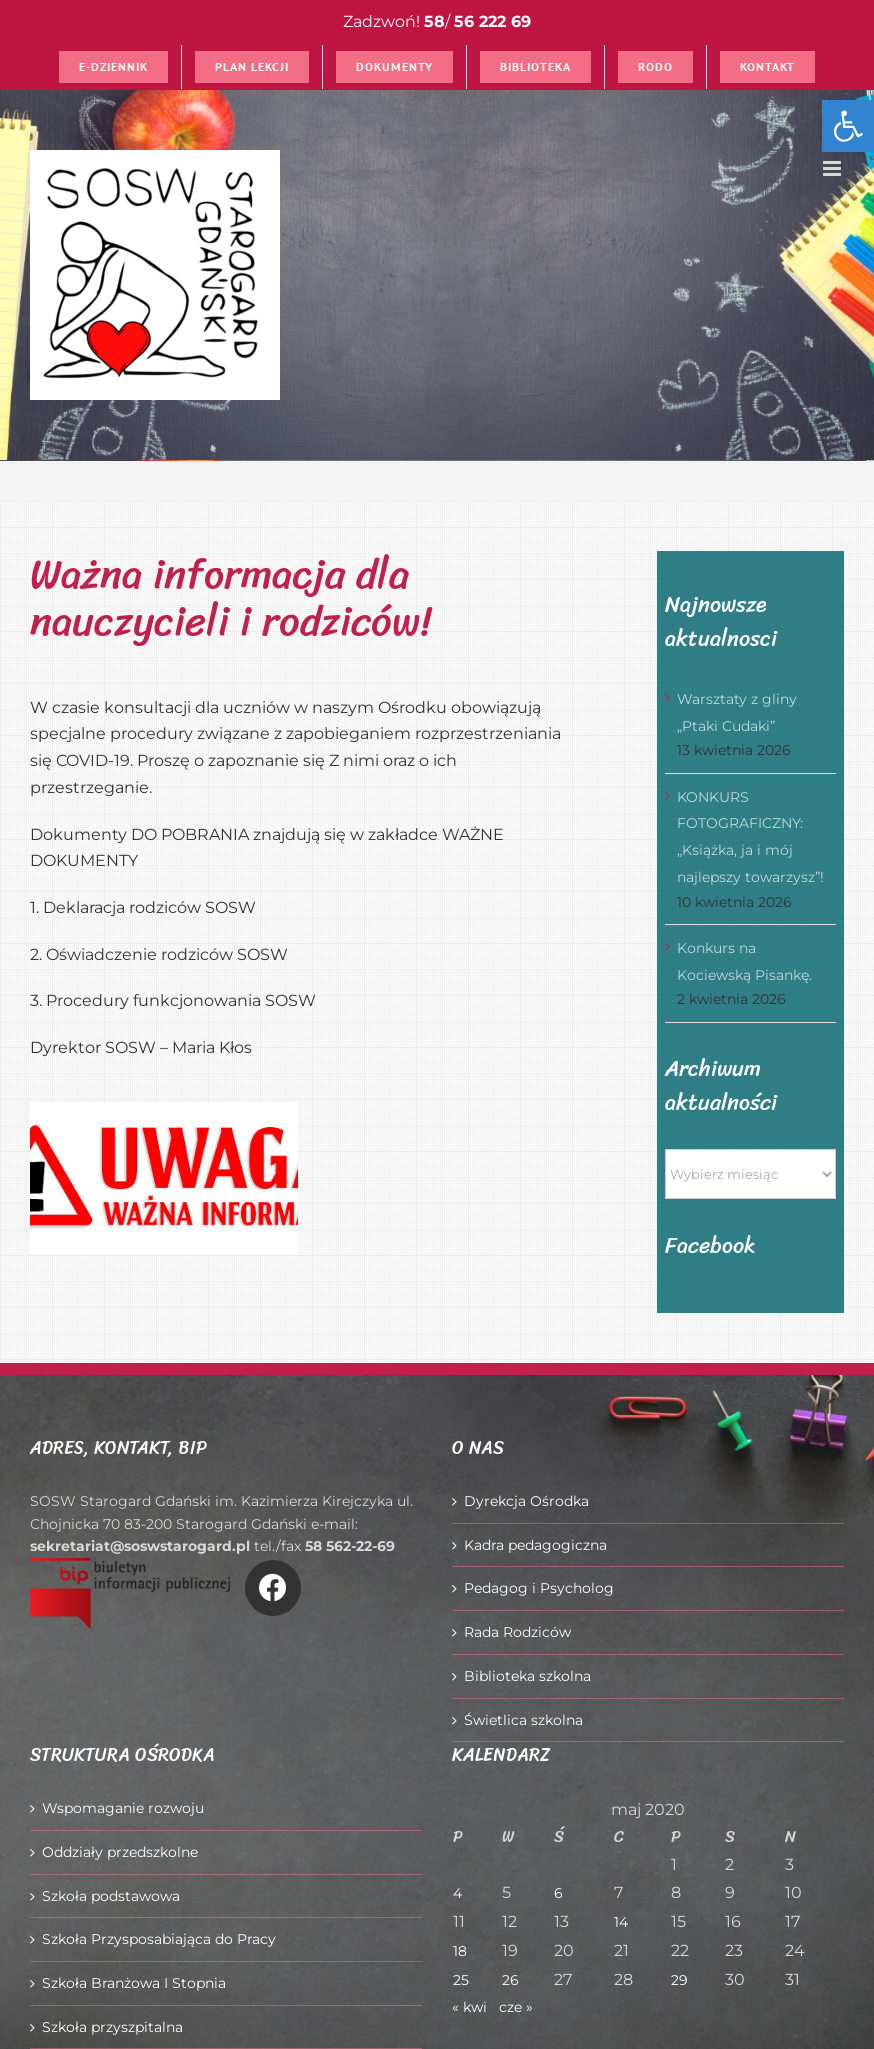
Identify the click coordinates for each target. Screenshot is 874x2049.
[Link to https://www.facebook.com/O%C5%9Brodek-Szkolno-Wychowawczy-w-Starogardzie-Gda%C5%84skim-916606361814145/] (273, 1588)
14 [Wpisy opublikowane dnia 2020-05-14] (621, 1922)
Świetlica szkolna (523, 1720)
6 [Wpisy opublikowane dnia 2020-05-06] (558, 1893)
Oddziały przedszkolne (120, 1852)
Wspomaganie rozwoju (123, 1808)
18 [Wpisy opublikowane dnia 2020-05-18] (460, 1951)
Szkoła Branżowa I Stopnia (134, 1983)
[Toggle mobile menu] (833, 168)
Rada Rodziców (517, 1632)
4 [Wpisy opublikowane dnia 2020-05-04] (457, 1893)
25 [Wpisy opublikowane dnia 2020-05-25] (461, 1980)
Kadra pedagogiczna (535, 1545)
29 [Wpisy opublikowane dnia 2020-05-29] (679, 1980)
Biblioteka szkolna (527, 1676)
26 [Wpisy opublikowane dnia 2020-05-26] (510, 1980)
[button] (848, 126)
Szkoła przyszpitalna (112, 2027)
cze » (516, 2007)
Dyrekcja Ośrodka (526, 1501)
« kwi (469, 2007)
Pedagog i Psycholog (539, 1588)
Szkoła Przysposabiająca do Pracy (159, 1939)
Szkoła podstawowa (111, 1896)
